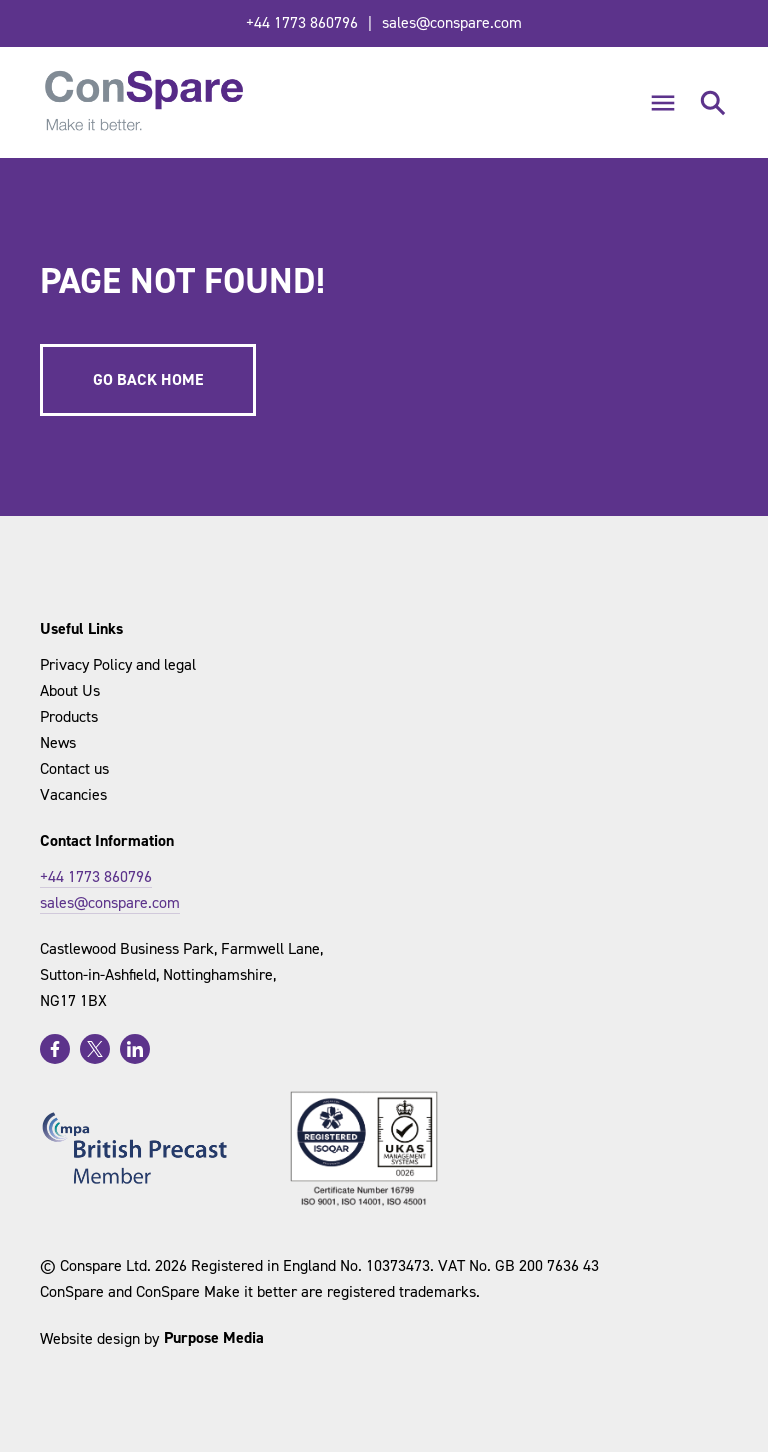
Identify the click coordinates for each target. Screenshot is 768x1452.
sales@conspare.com (452, 22)
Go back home (148, 379)
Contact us (74, 768)
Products (69, 716)
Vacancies (73, 794)
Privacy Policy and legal (118, 664)
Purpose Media (214, 1337)
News (58, 742)
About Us (70, 690)
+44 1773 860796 (302, 22)
